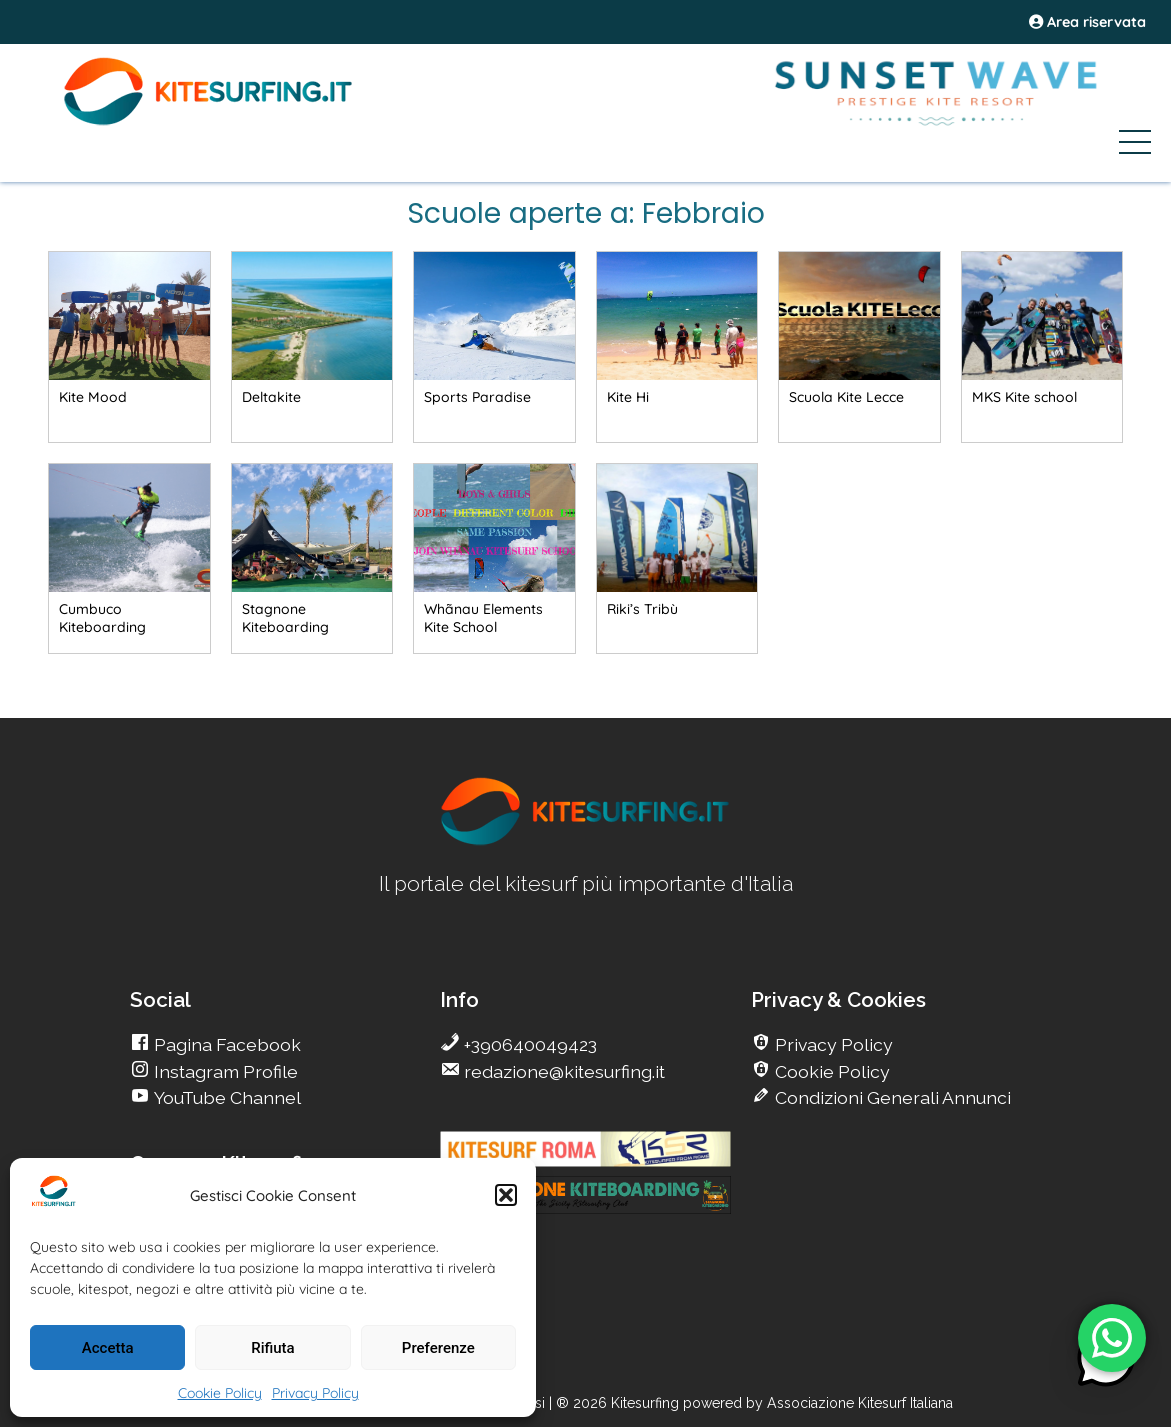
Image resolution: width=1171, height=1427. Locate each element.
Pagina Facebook (225, 1044)
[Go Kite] (209, 122)
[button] (506, 1195)
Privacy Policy (315, 1393)
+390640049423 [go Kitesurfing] (528, 1044)
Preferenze (438, 1348)
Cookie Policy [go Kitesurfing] (830, 1071)
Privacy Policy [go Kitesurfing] (832, 1044)
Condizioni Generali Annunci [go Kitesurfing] (891, 1097)
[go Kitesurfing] (129, 346)
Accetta (108, 1348)
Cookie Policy (220, 1393)
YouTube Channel (225, 1097)
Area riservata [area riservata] (1087, 22)
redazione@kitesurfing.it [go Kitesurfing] (562, 1071)
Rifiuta (272, 1348)
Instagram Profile (224, 1071)
